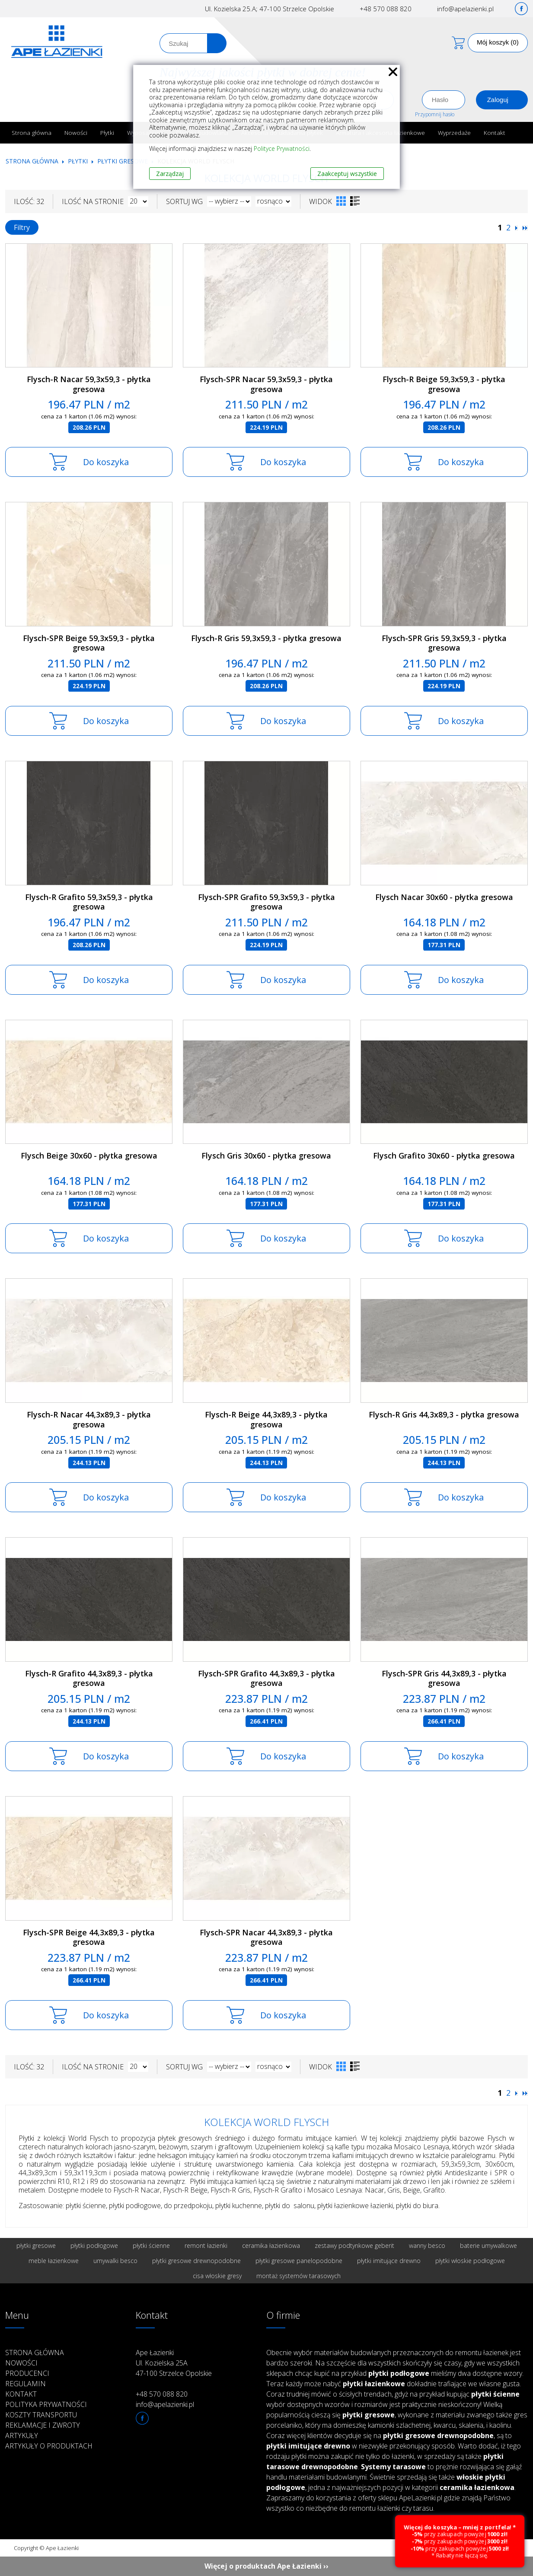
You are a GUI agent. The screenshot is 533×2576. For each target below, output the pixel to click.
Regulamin (25, 2383)
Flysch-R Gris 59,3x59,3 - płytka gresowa (266, 638)
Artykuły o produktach (49, 2446)
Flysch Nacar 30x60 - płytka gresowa (444, 897)
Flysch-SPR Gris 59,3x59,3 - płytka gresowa (444, 643)
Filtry (22, 227)
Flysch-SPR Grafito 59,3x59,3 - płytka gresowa (266, 902)
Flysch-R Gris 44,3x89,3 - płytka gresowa (444, 1414)
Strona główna (31, 132)
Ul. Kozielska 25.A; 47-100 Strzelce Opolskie (269, 8)
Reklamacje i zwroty (42, 2425)
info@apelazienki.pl (465, 8)
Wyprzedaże (454, 132)
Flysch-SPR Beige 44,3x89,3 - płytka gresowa (89, 1937)
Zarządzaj (170, 173)
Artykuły (21, 2435)
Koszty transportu (41, 2415)
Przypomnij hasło (434, 114)
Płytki (107, 132)
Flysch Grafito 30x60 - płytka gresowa (444, 1155)
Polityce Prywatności (282, 148)
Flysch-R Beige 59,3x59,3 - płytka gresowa (444, 384)
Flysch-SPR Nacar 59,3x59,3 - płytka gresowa (266, 384)
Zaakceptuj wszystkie (347, 173)
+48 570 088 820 (386, 8)
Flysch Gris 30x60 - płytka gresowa (266, 1155)
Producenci (27, 2373)
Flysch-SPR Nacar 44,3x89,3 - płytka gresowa (266, 1937)
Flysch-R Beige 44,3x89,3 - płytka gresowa (266, 1419)
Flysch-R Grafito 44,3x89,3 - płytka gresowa (89, 1678)
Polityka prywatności (46, 2404)
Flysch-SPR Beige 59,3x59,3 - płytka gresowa (89, 643)
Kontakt (494, 132)
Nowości (75, 132)
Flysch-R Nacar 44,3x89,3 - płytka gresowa (89, 1419)
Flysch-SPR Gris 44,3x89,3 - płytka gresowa (444, 1678)
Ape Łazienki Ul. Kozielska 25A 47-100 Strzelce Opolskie (174, 2363)
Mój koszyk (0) (498, 42)
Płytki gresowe (122, 161)
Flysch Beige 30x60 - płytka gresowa (89, 1155)
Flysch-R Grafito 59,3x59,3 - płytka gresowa (89, 902)
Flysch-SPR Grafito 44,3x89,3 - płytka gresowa (266, 1678)
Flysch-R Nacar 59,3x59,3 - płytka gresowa (89, 384)
